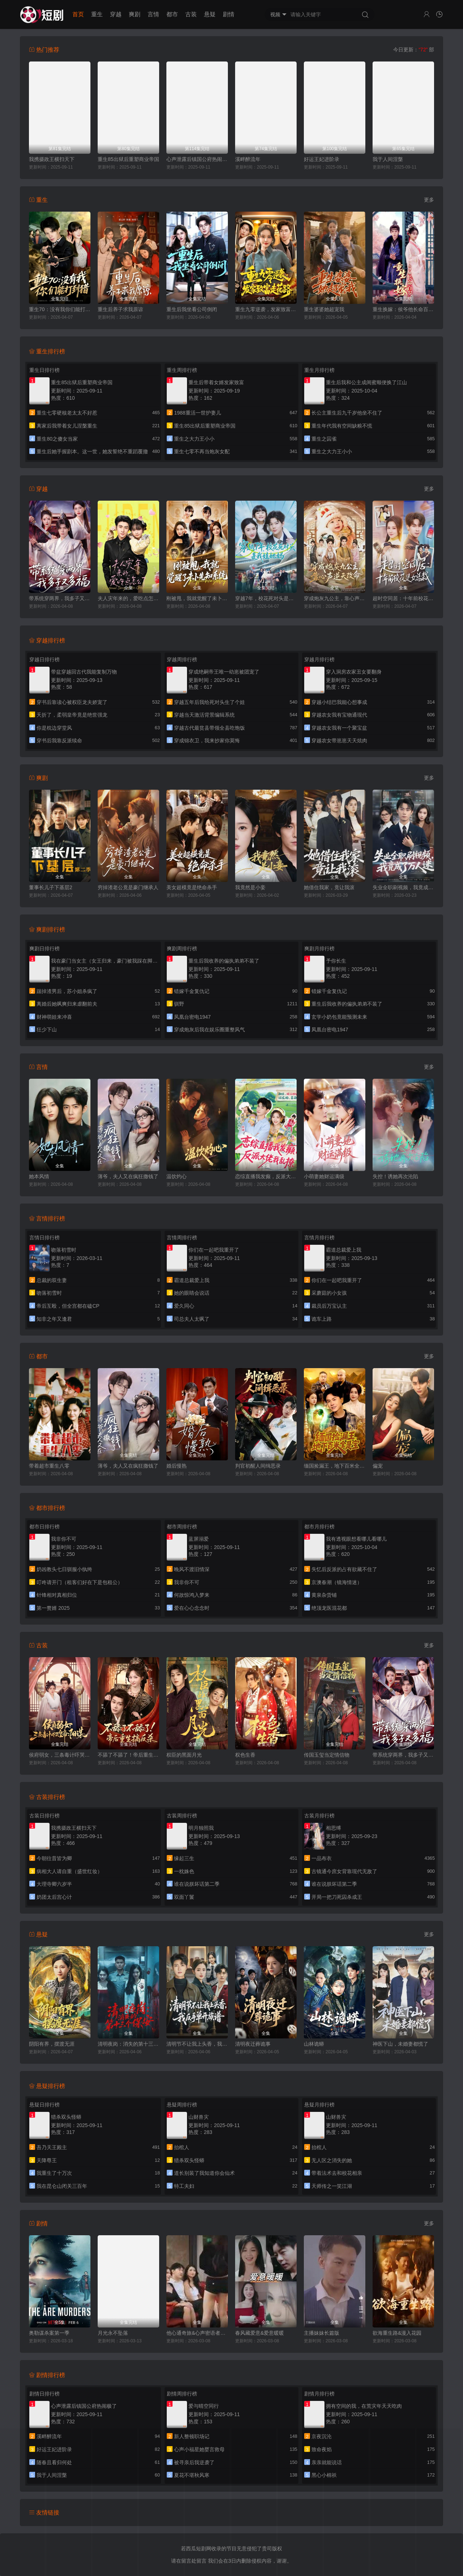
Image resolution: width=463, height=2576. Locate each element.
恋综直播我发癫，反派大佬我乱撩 (266, 1176)
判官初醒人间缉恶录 (258, 1466)
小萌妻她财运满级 (324, 1176)
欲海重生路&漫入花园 (397, 2333)
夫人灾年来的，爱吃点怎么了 (128, 598)
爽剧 (134, 14)
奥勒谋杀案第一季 (49, 2333)
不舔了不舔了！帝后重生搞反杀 (128, 1755)
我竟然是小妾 (250, 887)
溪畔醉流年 (247, 159)
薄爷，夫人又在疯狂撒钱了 (128, 1176)
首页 (78, 14)
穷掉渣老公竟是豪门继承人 (128, 887)
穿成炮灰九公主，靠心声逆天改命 (334, 598)
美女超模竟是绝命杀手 (191, 887)
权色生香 (245, 1755)
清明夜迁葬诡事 (253, 2044)
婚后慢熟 (176, 1466)
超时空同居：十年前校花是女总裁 (403, 598)
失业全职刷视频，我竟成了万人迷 (403, 887)
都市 (172, 14)
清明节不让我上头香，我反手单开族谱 (197, 2044)
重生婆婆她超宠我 (324, 309)
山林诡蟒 (314, 2044)
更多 (429, 200)
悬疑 (210, 14)
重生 (97, 14)
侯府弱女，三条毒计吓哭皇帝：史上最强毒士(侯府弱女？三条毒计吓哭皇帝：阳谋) (59, 1755)
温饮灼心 (176, 1176)
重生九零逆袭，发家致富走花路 (266, 309)
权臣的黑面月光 (184, 1755)
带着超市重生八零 (49, 1466)
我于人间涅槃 (388, 159)
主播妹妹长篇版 (321, 2333)
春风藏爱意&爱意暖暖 (259, 2333)
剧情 (228, 14)
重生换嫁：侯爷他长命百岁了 (403, 309)
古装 (191, 14)
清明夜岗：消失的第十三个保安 (128, 2044)
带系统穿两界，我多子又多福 (59, 598)
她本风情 (39, 1176)
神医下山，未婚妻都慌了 (400, 2044)
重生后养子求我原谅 (120, 309)
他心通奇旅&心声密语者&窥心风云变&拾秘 (197, 2333)
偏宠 (378, 1466)
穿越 (116, 14)
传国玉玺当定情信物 (326, 1755)
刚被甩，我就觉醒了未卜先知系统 (197, 598)
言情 (153, 14)
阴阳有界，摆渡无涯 (52, 2044)
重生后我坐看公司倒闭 (191, 309)
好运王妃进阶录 (321, 159)
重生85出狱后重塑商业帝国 (128, 159)
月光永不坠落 (113, 2333)
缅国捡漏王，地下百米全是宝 (334, 1466)
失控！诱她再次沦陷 (395, 1176)
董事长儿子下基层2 (50, 887)
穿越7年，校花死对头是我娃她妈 (266, 598)
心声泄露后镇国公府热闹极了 (197, 159)
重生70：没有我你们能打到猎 (59, 309)
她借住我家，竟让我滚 (329, 887)
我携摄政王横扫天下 (52, 159)
